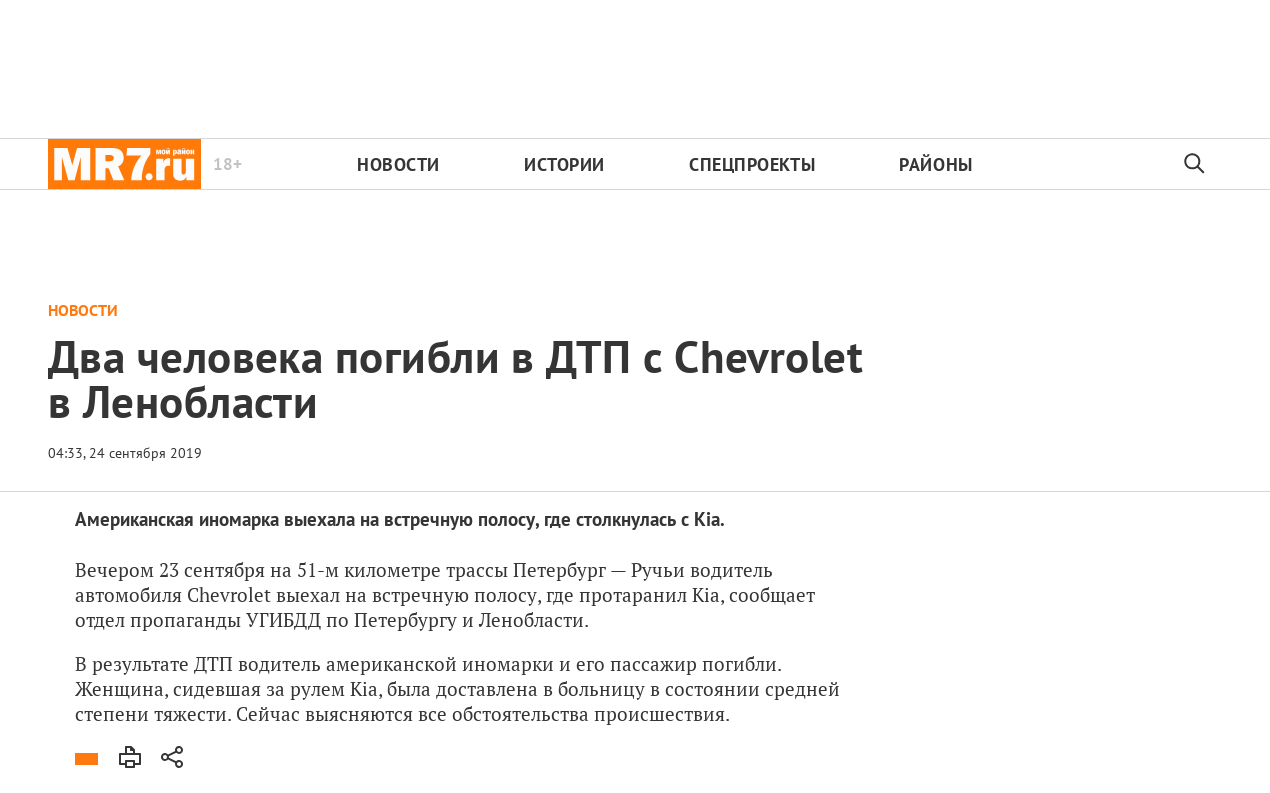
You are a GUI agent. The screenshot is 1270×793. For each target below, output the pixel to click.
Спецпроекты (752, 164)
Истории (564, 164)
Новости (398, 164)
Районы (935, 164)
